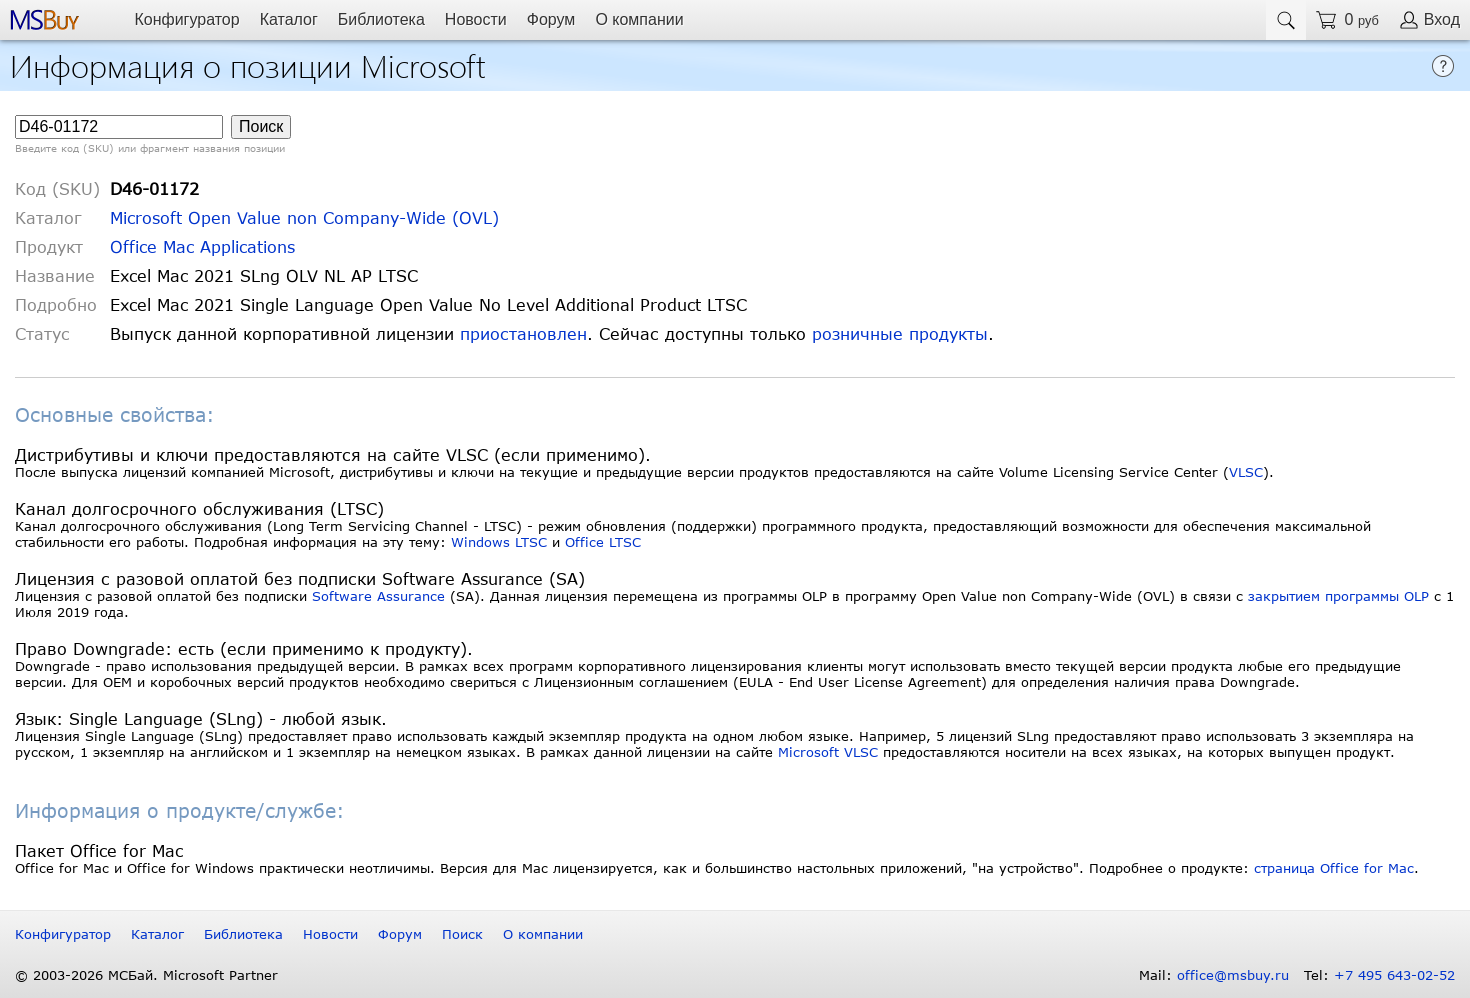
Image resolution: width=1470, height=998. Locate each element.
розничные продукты (900, 333)
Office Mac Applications (202, 246)
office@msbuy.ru (1233, 975)
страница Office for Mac (1334, 868)
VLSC (1246, 472)
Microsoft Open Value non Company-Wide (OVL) (304, 217)
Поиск (462, 934)
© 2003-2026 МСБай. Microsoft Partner (146, 975)
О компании (639, 19)
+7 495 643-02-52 (1394, 975)
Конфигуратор (186, 19)
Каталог (289, 19)
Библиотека (381, 19)
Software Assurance (378, 596)
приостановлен (523, 333)
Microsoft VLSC (828, 752)
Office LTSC (603, 542)
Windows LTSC (499, 542)
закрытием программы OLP (1338, 596)
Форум (551, 19)
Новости (476, 19)
